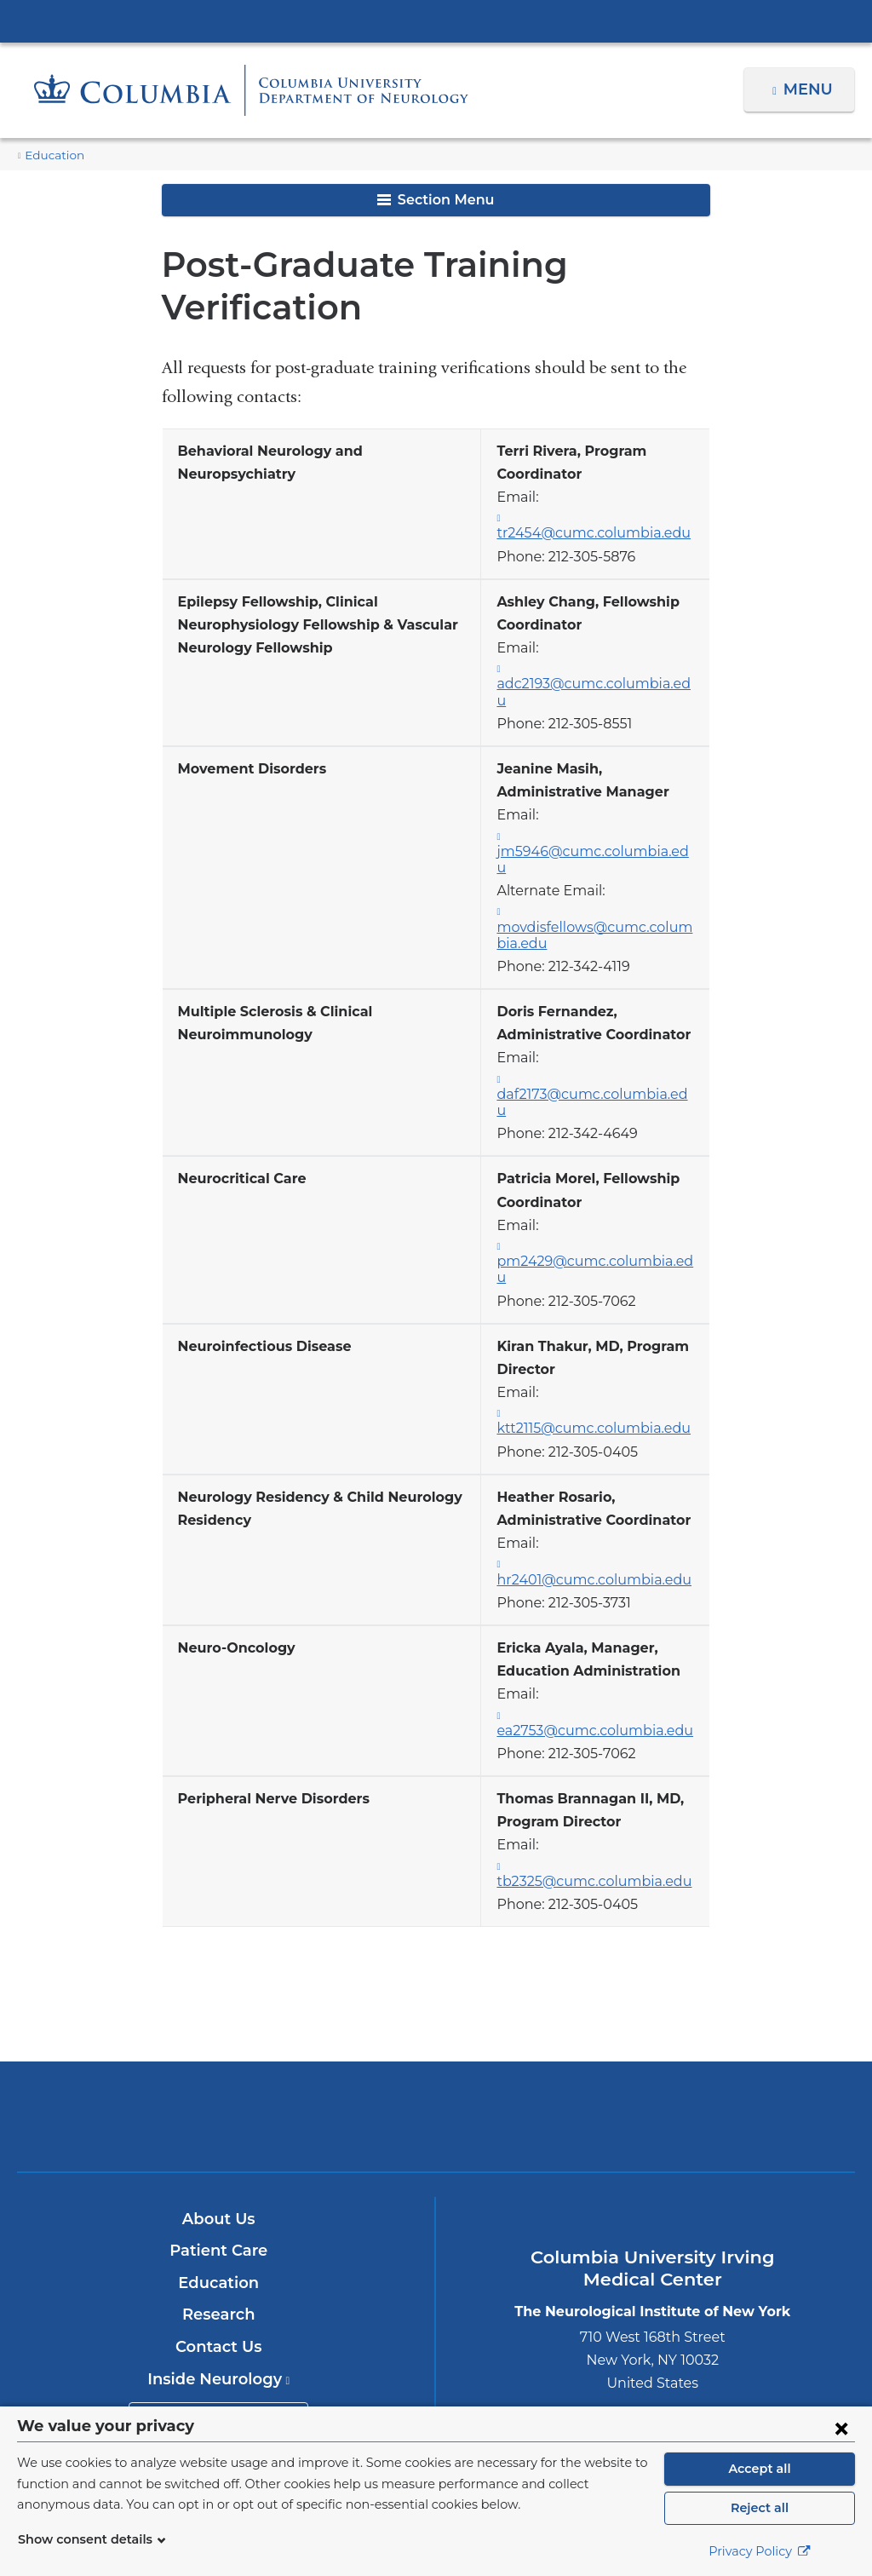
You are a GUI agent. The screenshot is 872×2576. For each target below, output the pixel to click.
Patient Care (218, 2107)
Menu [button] (810, 89)
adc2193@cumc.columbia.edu (601, 671)
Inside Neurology (218, 2236)
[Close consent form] (841, 2427)
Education (50, 155)
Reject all (759, 2508)
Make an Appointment (219, 2273)
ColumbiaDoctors (711, 1973)
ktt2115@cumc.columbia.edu (604, 1324)
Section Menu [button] (436, 200)
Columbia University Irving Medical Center (436, 20)
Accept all (760, 2468)
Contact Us (218, 2203)
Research (218, 2172)
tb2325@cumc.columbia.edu (602, 1738)
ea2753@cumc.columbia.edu (604, 1600)
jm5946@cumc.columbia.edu (604, 809)
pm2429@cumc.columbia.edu (601, 1186)
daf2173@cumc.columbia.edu (601, 1036)
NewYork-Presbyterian (436, 1985)
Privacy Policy (759, 2551)
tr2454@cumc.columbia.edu (601, 520)
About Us (219, 2075)
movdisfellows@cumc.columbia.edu (599, 877)
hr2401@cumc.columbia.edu (603, 1462)
